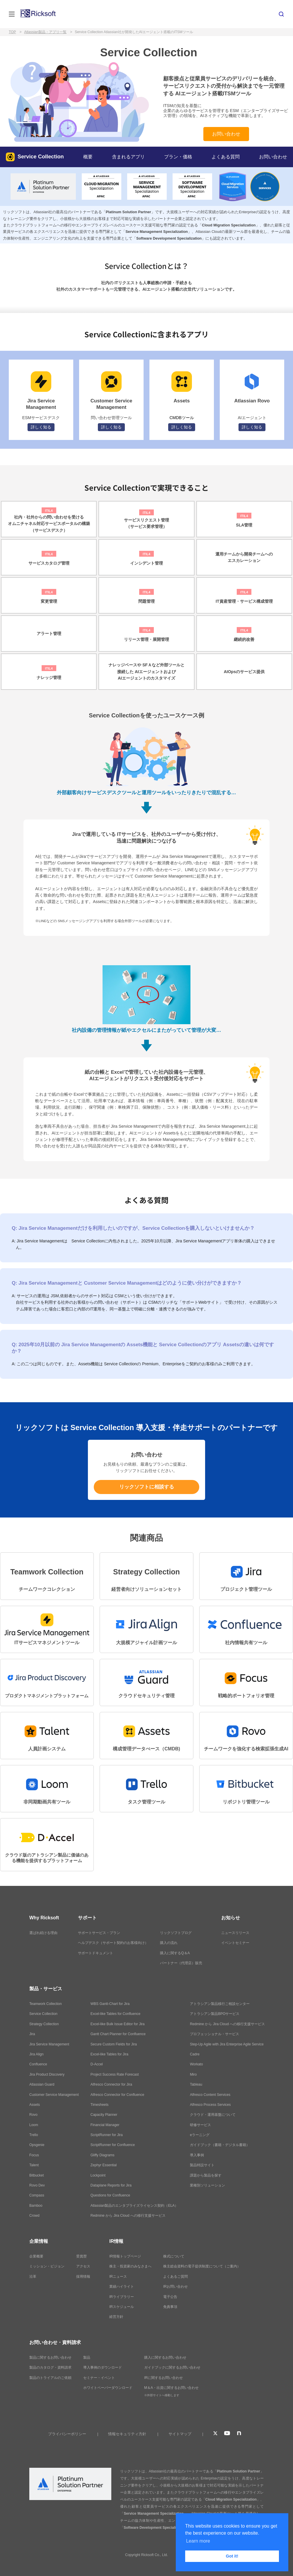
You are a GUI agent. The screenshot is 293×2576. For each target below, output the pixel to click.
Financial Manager (105, 2125)
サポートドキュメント (95, 1953)
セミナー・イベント (99, 2378)
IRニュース (118, 2276)
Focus (34, 2155)
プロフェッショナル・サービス (214, 2034)
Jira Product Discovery (46, 2074)
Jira (32, 2034)
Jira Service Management (49, 2044)
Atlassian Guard (41, 2084)
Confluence (38, 2064)
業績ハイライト (121, 2286)
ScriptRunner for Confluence (113, 2145)
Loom (33, 2125)
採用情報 (83, 2276)
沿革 (32, 2276)
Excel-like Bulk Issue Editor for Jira (118, 2024)
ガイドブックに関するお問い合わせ (172, 2367)
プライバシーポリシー (67, 2434)
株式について (173, 2256)
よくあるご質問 (175, 2276)
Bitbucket (36, 2175)
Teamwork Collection (45, 2004)
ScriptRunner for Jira (107, 2135)
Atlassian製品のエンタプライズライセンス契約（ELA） (134, 2206)
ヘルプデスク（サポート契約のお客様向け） (113, 1943)
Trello (33, 2135)
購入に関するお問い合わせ (165, 2357)
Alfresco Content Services (210, 2095)
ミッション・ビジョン (46, 2266)
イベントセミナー (235, 1943)
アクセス (83, 2266)
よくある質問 (226, 156)
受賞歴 (81, 2256)
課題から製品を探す (206, 2175)
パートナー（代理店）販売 (181, 1963)
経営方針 (116, 2317)
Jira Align (36, 2054)
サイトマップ (179, 2434)
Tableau (196, 2084)
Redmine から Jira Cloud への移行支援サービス (128, 2215)
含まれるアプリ (128, 156)
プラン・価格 (178, 156)
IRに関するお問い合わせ (163, 2378)
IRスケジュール (121, 2307)
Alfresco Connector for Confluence (117, 2095)
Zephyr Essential (104, 2165)
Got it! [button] (232, 2556)
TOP (12, 32)
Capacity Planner (104, 2115)
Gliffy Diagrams (103, 2155)
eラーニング (199, 2135)
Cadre (195, 2054)
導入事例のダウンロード (102, 2367)
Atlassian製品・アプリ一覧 (45, 32)
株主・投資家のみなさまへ (130, 2266)
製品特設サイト (202, 2165)
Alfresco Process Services (210, 2105)
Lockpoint (98, 2175)
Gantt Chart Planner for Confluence (118, 2034)
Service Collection (35, 157)
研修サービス (200, 2125)
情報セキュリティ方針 (127, 2434)
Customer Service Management (54, 2095)
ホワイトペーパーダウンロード (107, 2388)
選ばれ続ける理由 (43, 1933)
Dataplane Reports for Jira (111, 2185)
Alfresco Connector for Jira (111, 2084)
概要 (88, 156)
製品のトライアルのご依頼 (50, 2378)
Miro (193, 2074)
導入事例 (197, 2155)
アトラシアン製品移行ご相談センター (220, 2004)
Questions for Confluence (110, 2195)
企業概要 (36, 2256)
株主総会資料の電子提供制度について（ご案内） (202, 2266)
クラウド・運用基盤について (213, 2115)
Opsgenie (36, 2145)
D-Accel (97, 2064)
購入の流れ (169, 1943)
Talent (34, 2165)
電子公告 (170, 2297)
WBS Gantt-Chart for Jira (110, 2004)
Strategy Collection (44, 2024)
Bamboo (35, 2206)
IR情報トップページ (125, 2256)
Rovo (33, 2115)
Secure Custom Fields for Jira (114, 2044)
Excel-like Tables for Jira (109, 2054)
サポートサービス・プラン (99, 1933)
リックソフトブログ (176, 1933)
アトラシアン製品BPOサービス (214, 2014)
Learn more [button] (198, 2540)
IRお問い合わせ (175, 2286)
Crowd (34, 2215)
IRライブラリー (121, 2297)
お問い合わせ (226, 133)
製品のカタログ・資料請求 (50, 2367)
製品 (86, 2357)
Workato (196, 2064)
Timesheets (100, 2105)
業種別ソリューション (207, 2185)
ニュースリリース (235, 1933)
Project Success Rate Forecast (115, 2074)
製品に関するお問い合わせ (50, 2357)
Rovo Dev (37, 2185)
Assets (34, 2105)
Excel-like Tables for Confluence (116, 2014)
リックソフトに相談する (146, 1487)
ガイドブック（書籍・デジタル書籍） (220, 2145)
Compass (36, 2195)
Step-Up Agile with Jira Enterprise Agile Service (226, 2044)
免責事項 (170, 2307)
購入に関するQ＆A (175, 1953)
